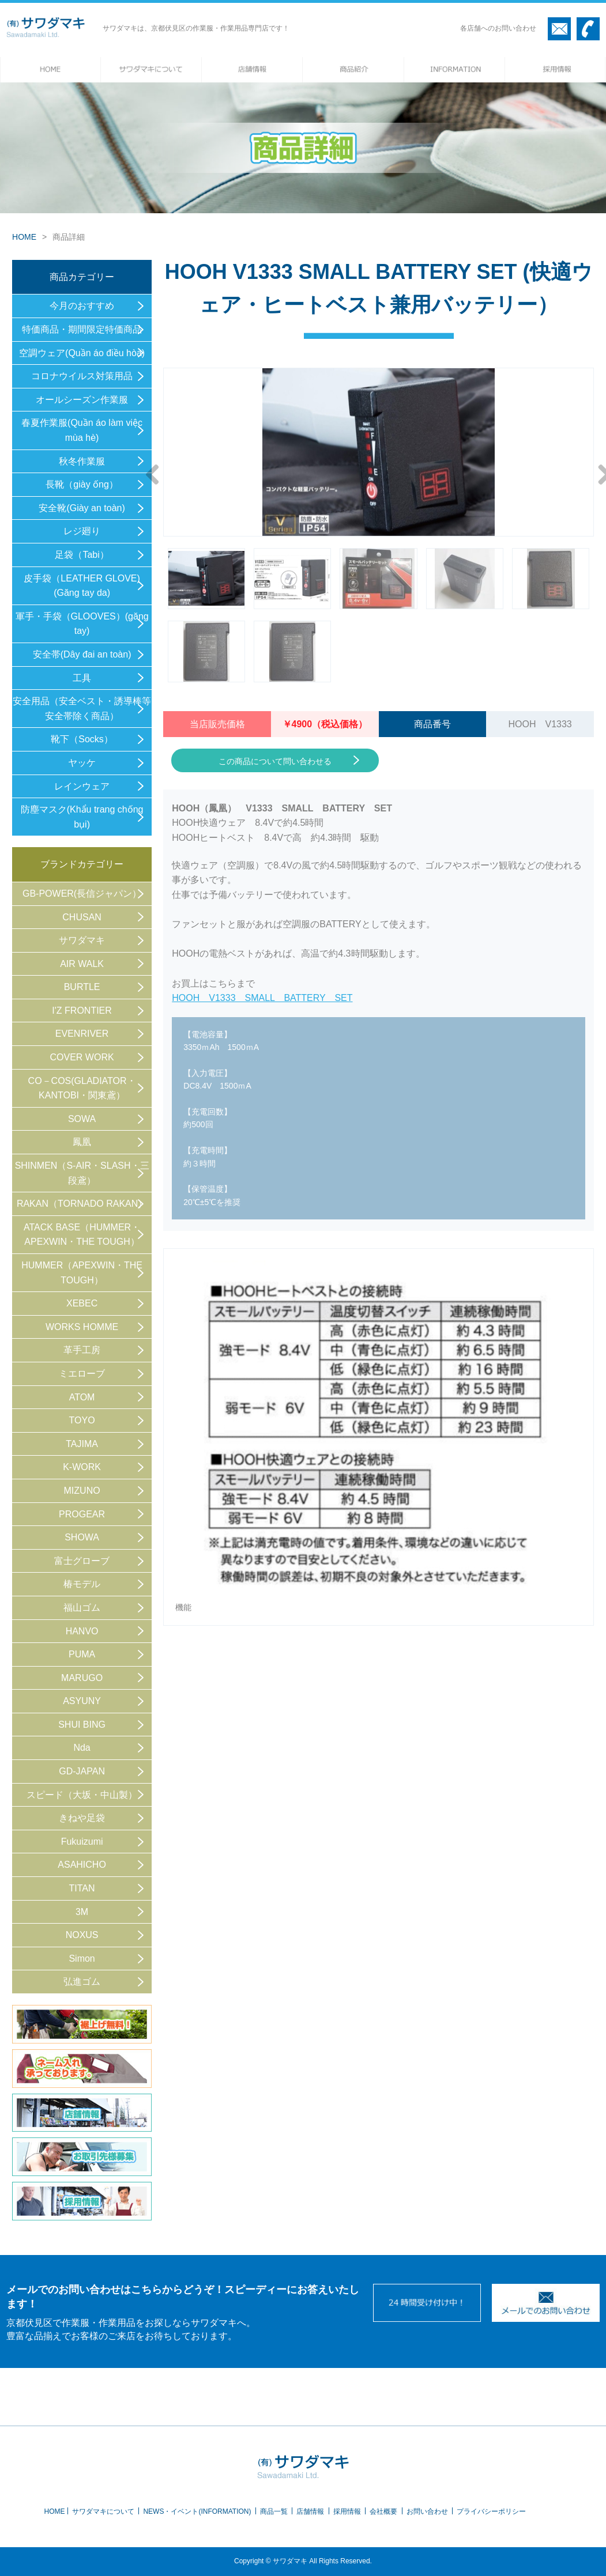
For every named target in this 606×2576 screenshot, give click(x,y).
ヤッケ (82, 763)
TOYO (82, 1420)
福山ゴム (81, 1607)
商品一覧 (274, 2511)
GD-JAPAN (82, 1771)
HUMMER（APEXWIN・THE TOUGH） (81, 1272)
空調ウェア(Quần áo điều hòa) (82, 353)
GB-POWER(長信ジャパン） (81, 893)
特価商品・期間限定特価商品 (82, 329)
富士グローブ (82, 1561)
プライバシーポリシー (491, 2511)
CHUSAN (81, 917)
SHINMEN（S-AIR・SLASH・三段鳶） (82, 1173)
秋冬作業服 (82, 461)
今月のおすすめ (82, 306)
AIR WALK (82, 964)
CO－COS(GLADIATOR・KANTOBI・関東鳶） (82, 1088)
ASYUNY (82, 1701)
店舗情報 (310, 2511)
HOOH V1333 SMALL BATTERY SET (262, 998)
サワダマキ (82, 940)
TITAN (82, 1888)
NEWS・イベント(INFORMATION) (197, 2511)
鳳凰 (82, 1142)
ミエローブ (82, 1373)
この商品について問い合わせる (275, 761)
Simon (82, 1958)
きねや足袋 (82, 1818)
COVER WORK (82, 1057)
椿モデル (81, 1584)
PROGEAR (82, 1514)
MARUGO (82, 1678)
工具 (82, 678)
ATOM (82, 1397)
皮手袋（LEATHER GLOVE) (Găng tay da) (82, 585)
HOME (24, 236)
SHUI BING (82, 1724)
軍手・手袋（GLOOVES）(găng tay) (82, 623)
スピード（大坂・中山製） (82, 1795)
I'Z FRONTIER (82, 1010)
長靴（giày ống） (82, 484)
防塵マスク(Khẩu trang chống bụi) (82, 816)
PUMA (82, 1654)
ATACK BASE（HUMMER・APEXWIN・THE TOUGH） (82, 1234)
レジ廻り (81, 531)
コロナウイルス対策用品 (82, 376)
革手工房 (81, 1350)
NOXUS (82, 1935)
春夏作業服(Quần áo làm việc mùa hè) (81, 430)
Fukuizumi (82, 1841)
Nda (81, 1747)
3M (82, 1912)
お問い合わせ (427, 2511)
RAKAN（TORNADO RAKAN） (82, 1203)
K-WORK (82, 1467)
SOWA (82, 1119)
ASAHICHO (82, 1864)
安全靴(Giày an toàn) (82, 508)
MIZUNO (82, 1490)
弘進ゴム (81, 1981)
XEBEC (81, 1303)
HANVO (82, 1631)
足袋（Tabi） (81, 555)
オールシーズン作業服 (82, 400)
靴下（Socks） (82, 739)
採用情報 (347, 2511)
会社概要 (383, 2511)
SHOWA (82, 1537)
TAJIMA (82, 1444)
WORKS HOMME (82, 1327)
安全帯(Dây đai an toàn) (82, 654)
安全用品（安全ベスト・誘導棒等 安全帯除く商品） (82, 708)
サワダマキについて (103, 2511)
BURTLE (82, 987)
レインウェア (82, 786)
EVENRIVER (81, 1033)
